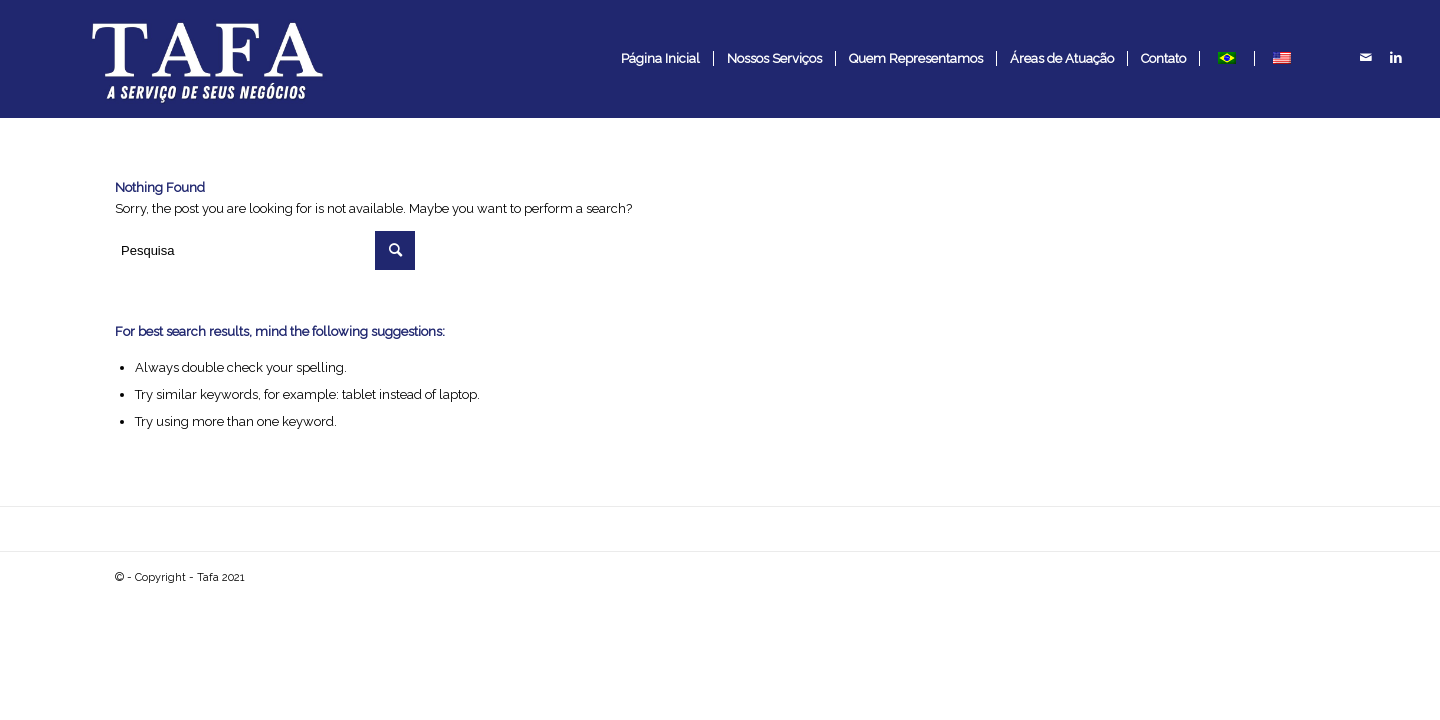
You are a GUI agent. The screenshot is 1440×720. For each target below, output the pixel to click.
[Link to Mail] (1366, 58)
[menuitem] (660, 59)
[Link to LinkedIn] (1396, 58)
